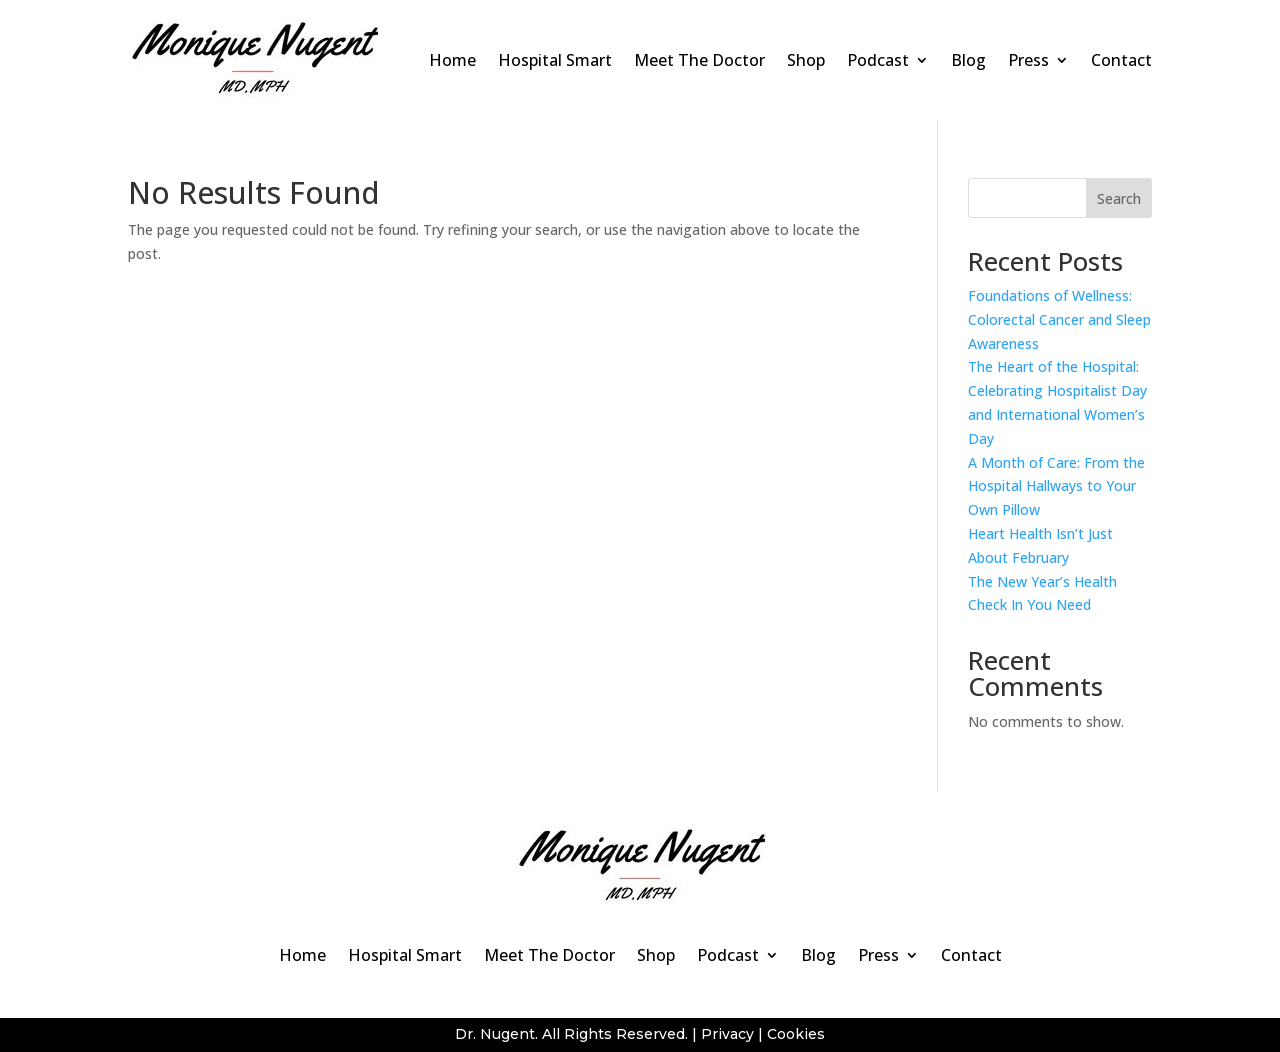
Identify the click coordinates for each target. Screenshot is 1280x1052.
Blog (968, 60)
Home (452, 60)
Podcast (878, 60)
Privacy (727, 1034)
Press (1028, 60)
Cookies (796, 1034)
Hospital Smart (555, 60)
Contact (1121, 60)
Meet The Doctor (699, 60)
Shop (806, 60)
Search (1119, 198)
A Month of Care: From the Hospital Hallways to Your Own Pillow (1056, 486)
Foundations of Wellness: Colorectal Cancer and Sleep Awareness (1059, 319)
